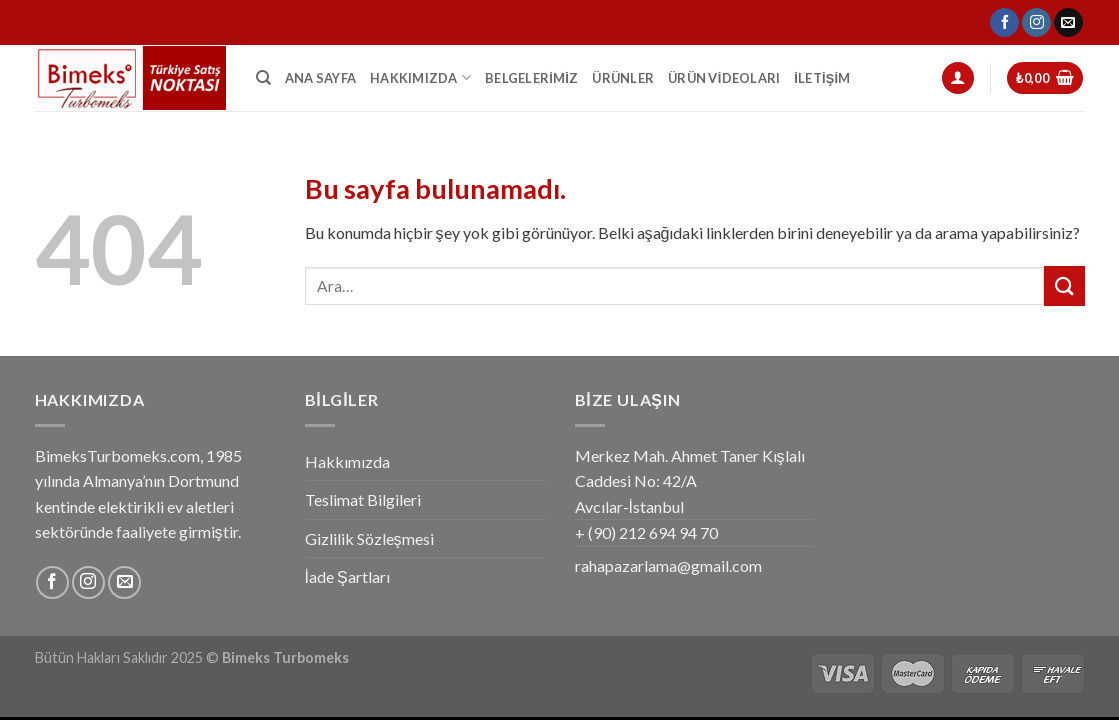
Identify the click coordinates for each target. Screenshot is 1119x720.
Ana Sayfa (320, 78)
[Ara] (263, 78)
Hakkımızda (420, 77)
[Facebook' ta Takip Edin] (1004, 23)
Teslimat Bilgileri (363, 499)
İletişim (822, 78)
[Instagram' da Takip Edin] (1036, 23)
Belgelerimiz (531, 78)
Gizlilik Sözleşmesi (369, 538)
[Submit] (1064, 285)
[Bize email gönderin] (1068, 23)
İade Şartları (347, 576)
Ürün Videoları (724, 78)
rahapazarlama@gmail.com (668, 565)
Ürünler (623, 78)
